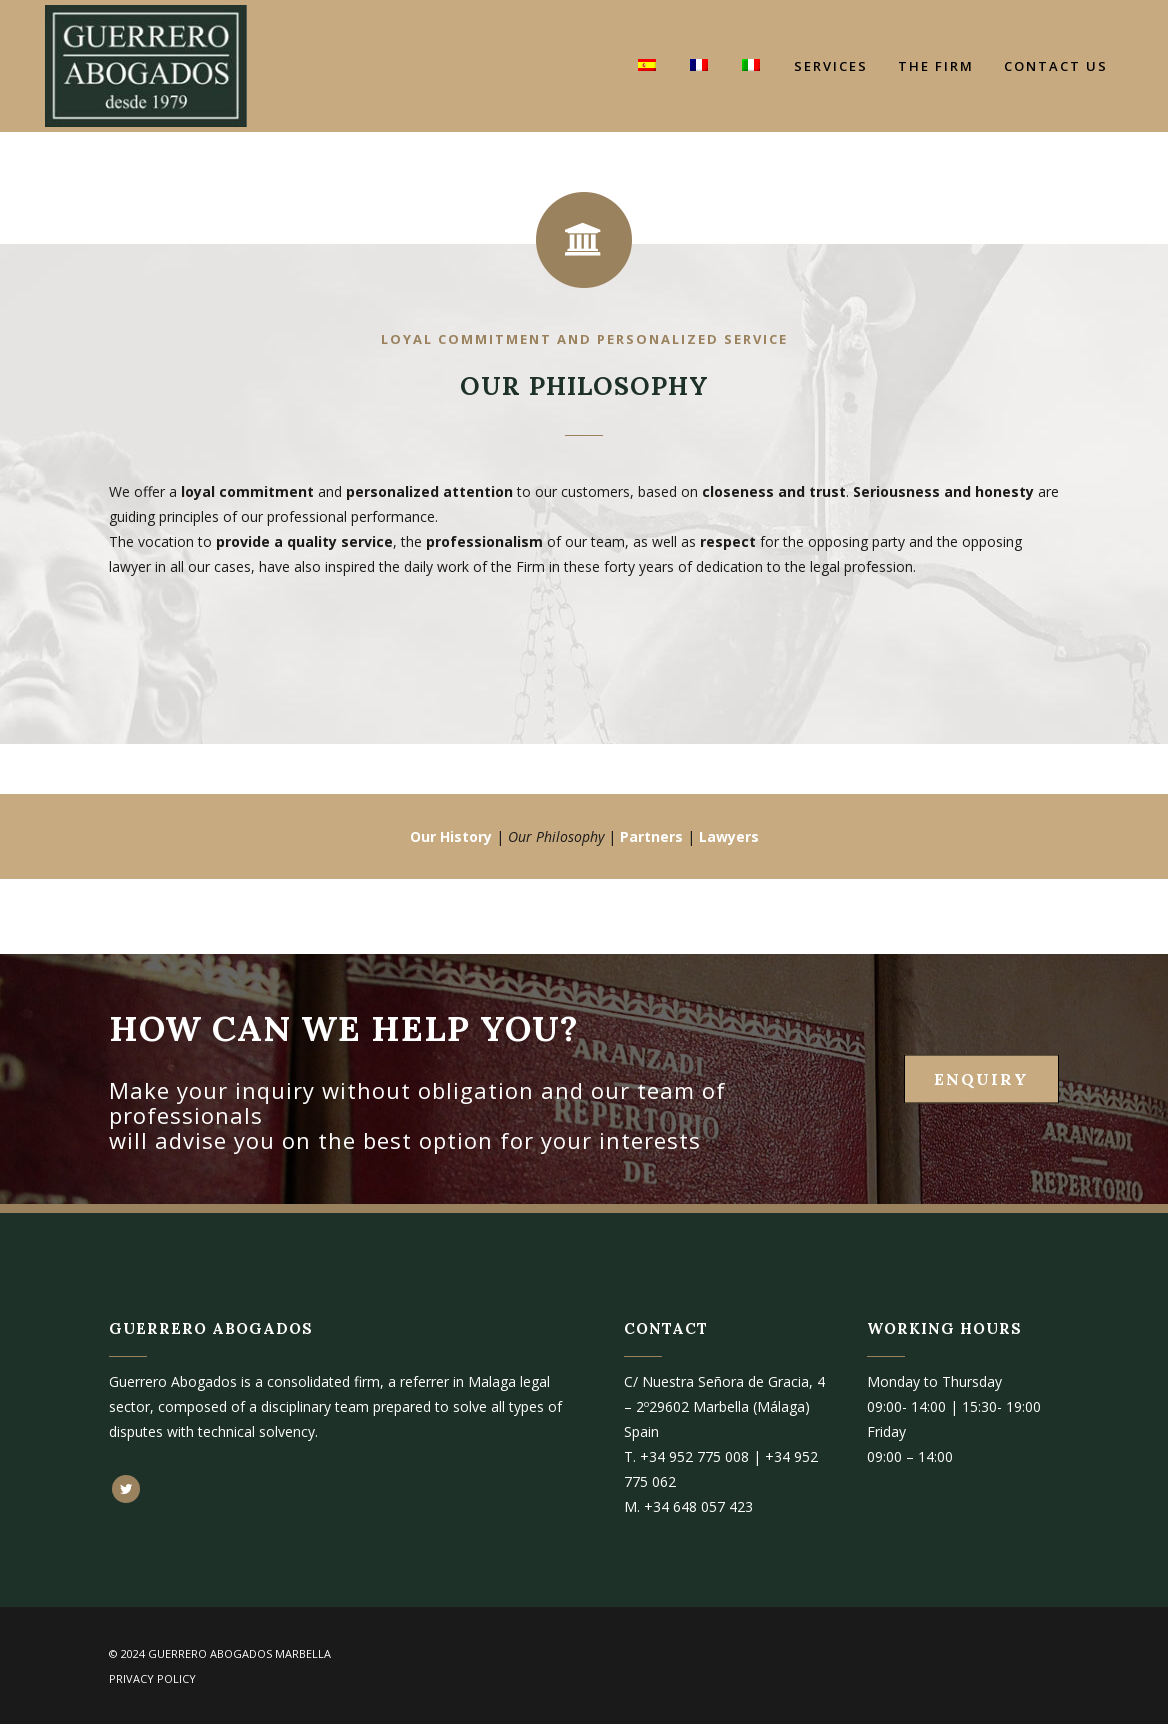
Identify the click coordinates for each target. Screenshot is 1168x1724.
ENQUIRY (981, 1079)
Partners (651, 836)
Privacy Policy (152, 1678)
